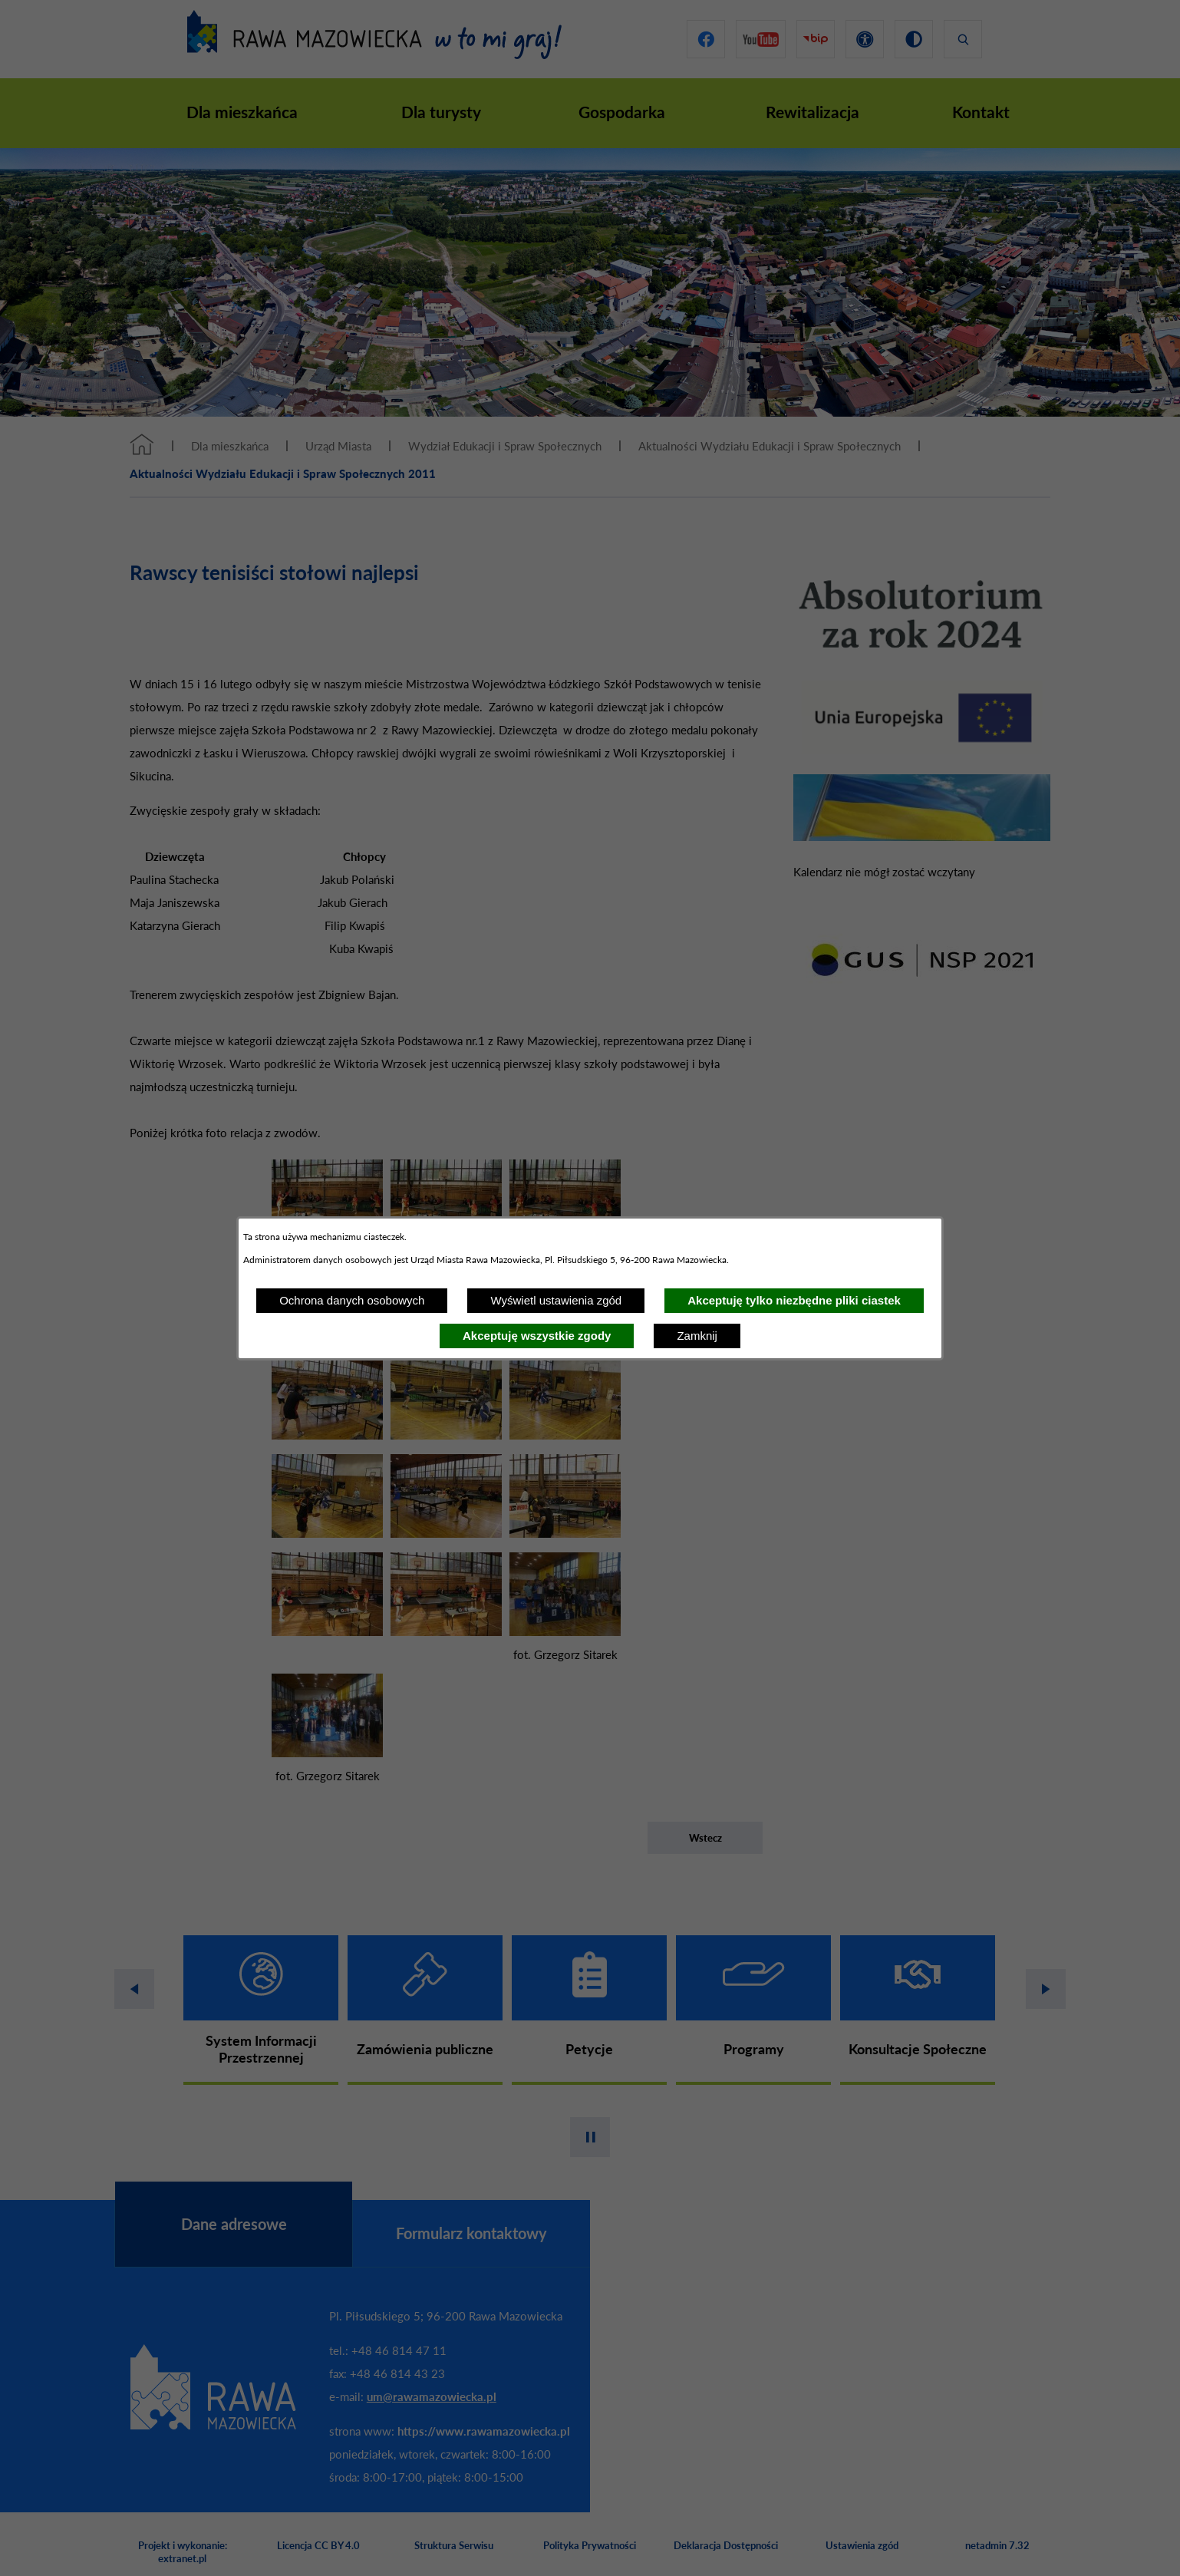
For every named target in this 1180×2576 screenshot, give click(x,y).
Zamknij (697, 1335)
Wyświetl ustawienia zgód (555, 1300)
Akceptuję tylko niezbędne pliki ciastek (794, 1300)
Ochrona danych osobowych (351, 1300)
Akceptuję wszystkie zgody (537, 1335)
